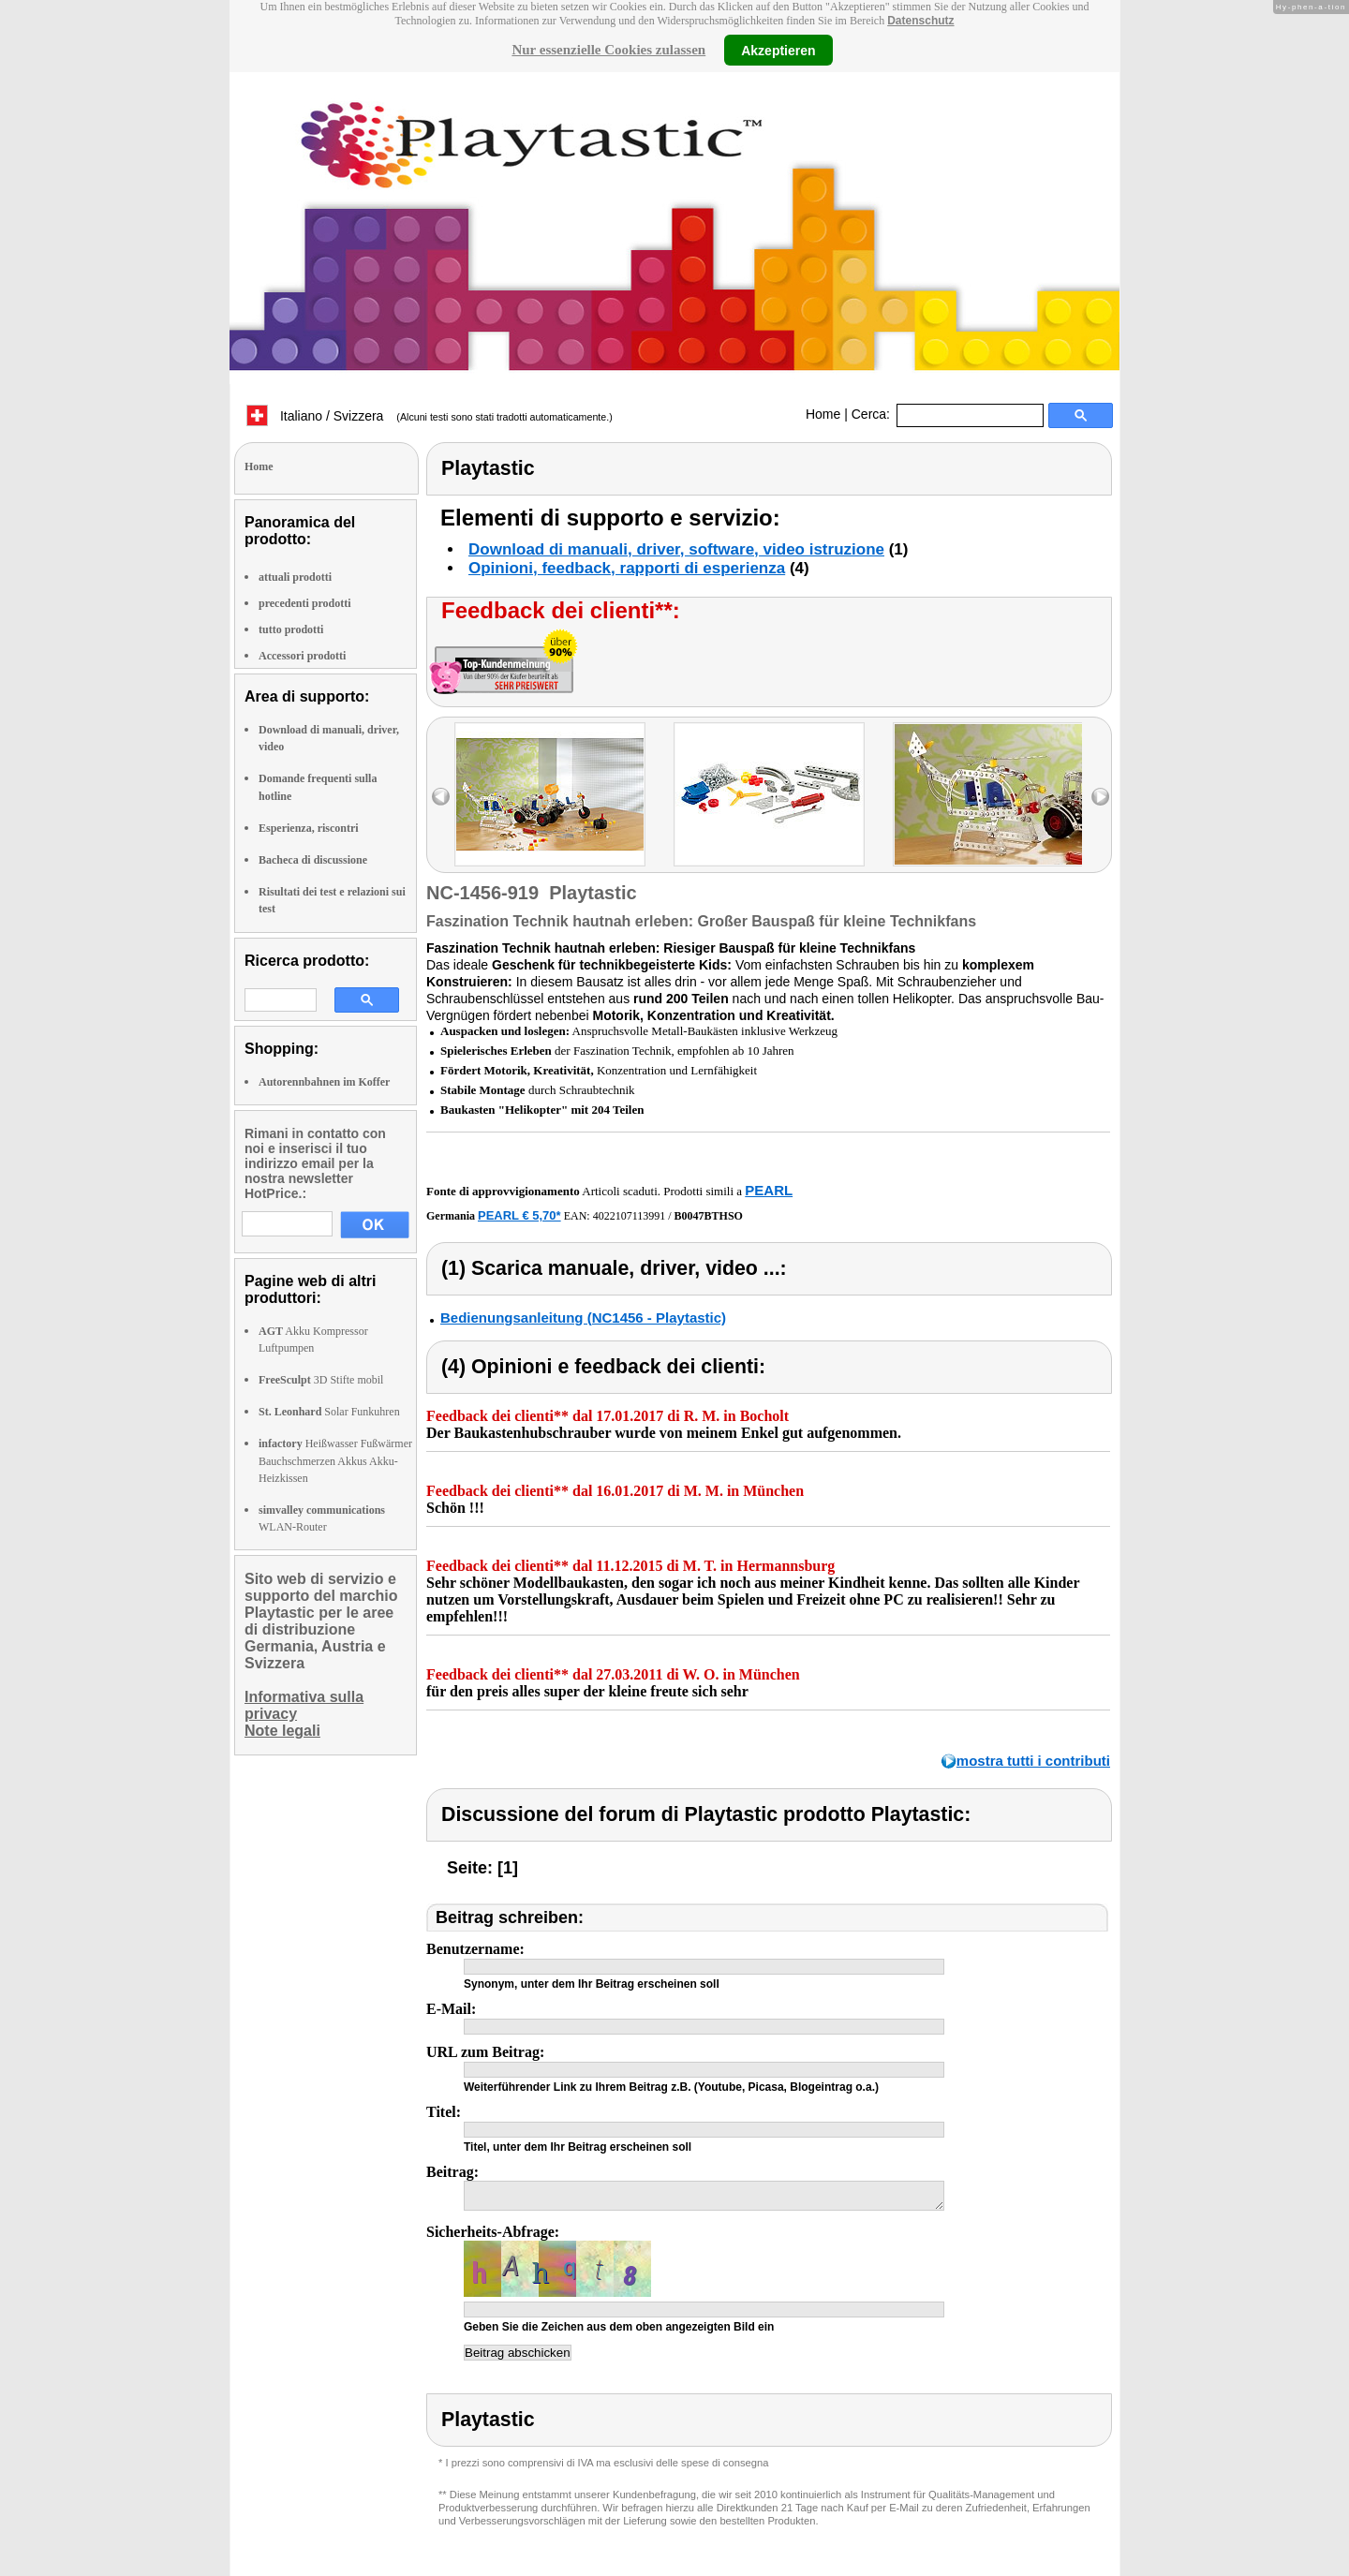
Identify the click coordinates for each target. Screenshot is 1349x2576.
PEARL (769, 1190)
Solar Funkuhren (329, 1411)
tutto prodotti (291, 629)
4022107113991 (629, 1215)
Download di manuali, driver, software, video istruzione (676, 549)
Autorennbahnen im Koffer (324, 1081)
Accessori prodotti (302, 655)
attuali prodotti (295, 577)
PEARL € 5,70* (519, 1215)
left (441, 797)
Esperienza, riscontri (309, 828)
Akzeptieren (778, 49)
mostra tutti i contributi (1033, 1761)
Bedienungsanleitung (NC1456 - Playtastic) (583, 1317)
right (1100, 797)
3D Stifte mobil (321, 1379)
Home (823, 414)
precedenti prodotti (305, 603)
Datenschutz (920, 20)
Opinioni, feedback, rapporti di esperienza (626, 568)
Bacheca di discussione (313, 859)
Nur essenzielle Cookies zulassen (608, 49)
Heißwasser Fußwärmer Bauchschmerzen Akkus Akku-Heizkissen (335, 1460)
